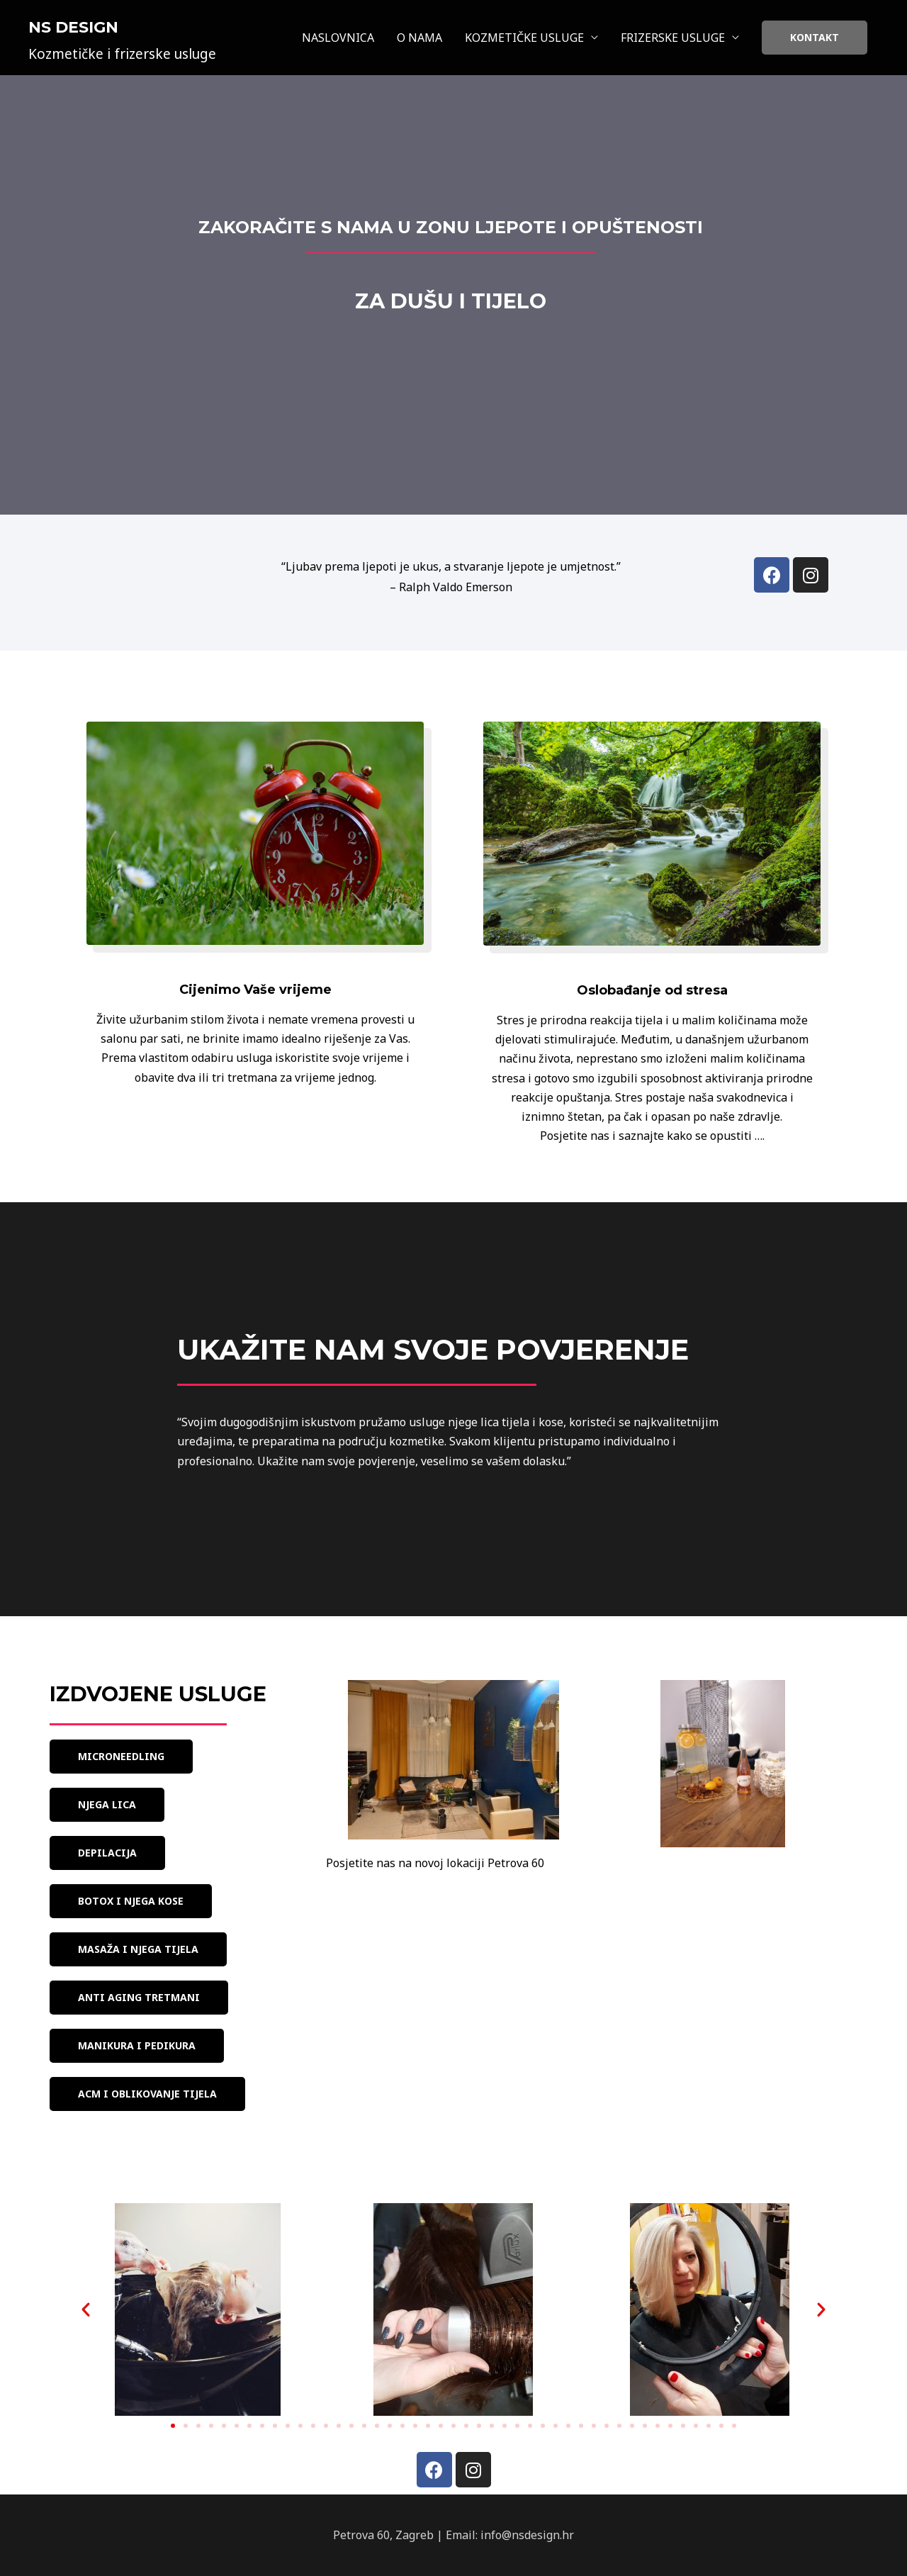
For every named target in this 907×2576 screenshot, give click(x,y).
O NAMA (419, 37)
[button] (121, 1757)
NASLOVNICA (338, 37)
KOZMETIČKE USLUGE (524, 37)
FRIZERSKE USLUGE (673, 37)
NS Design (73, 27)
